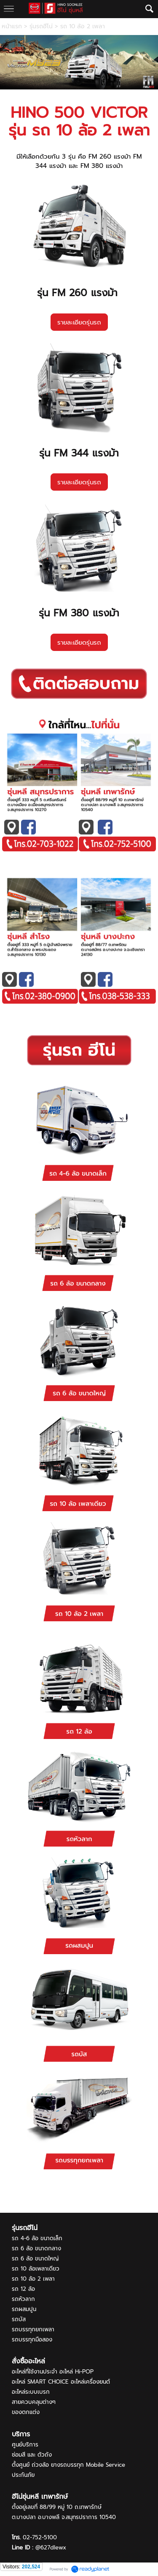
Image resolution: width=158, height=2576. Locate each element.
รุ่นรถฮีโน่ (41, 26)
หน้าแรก (12, 26)
